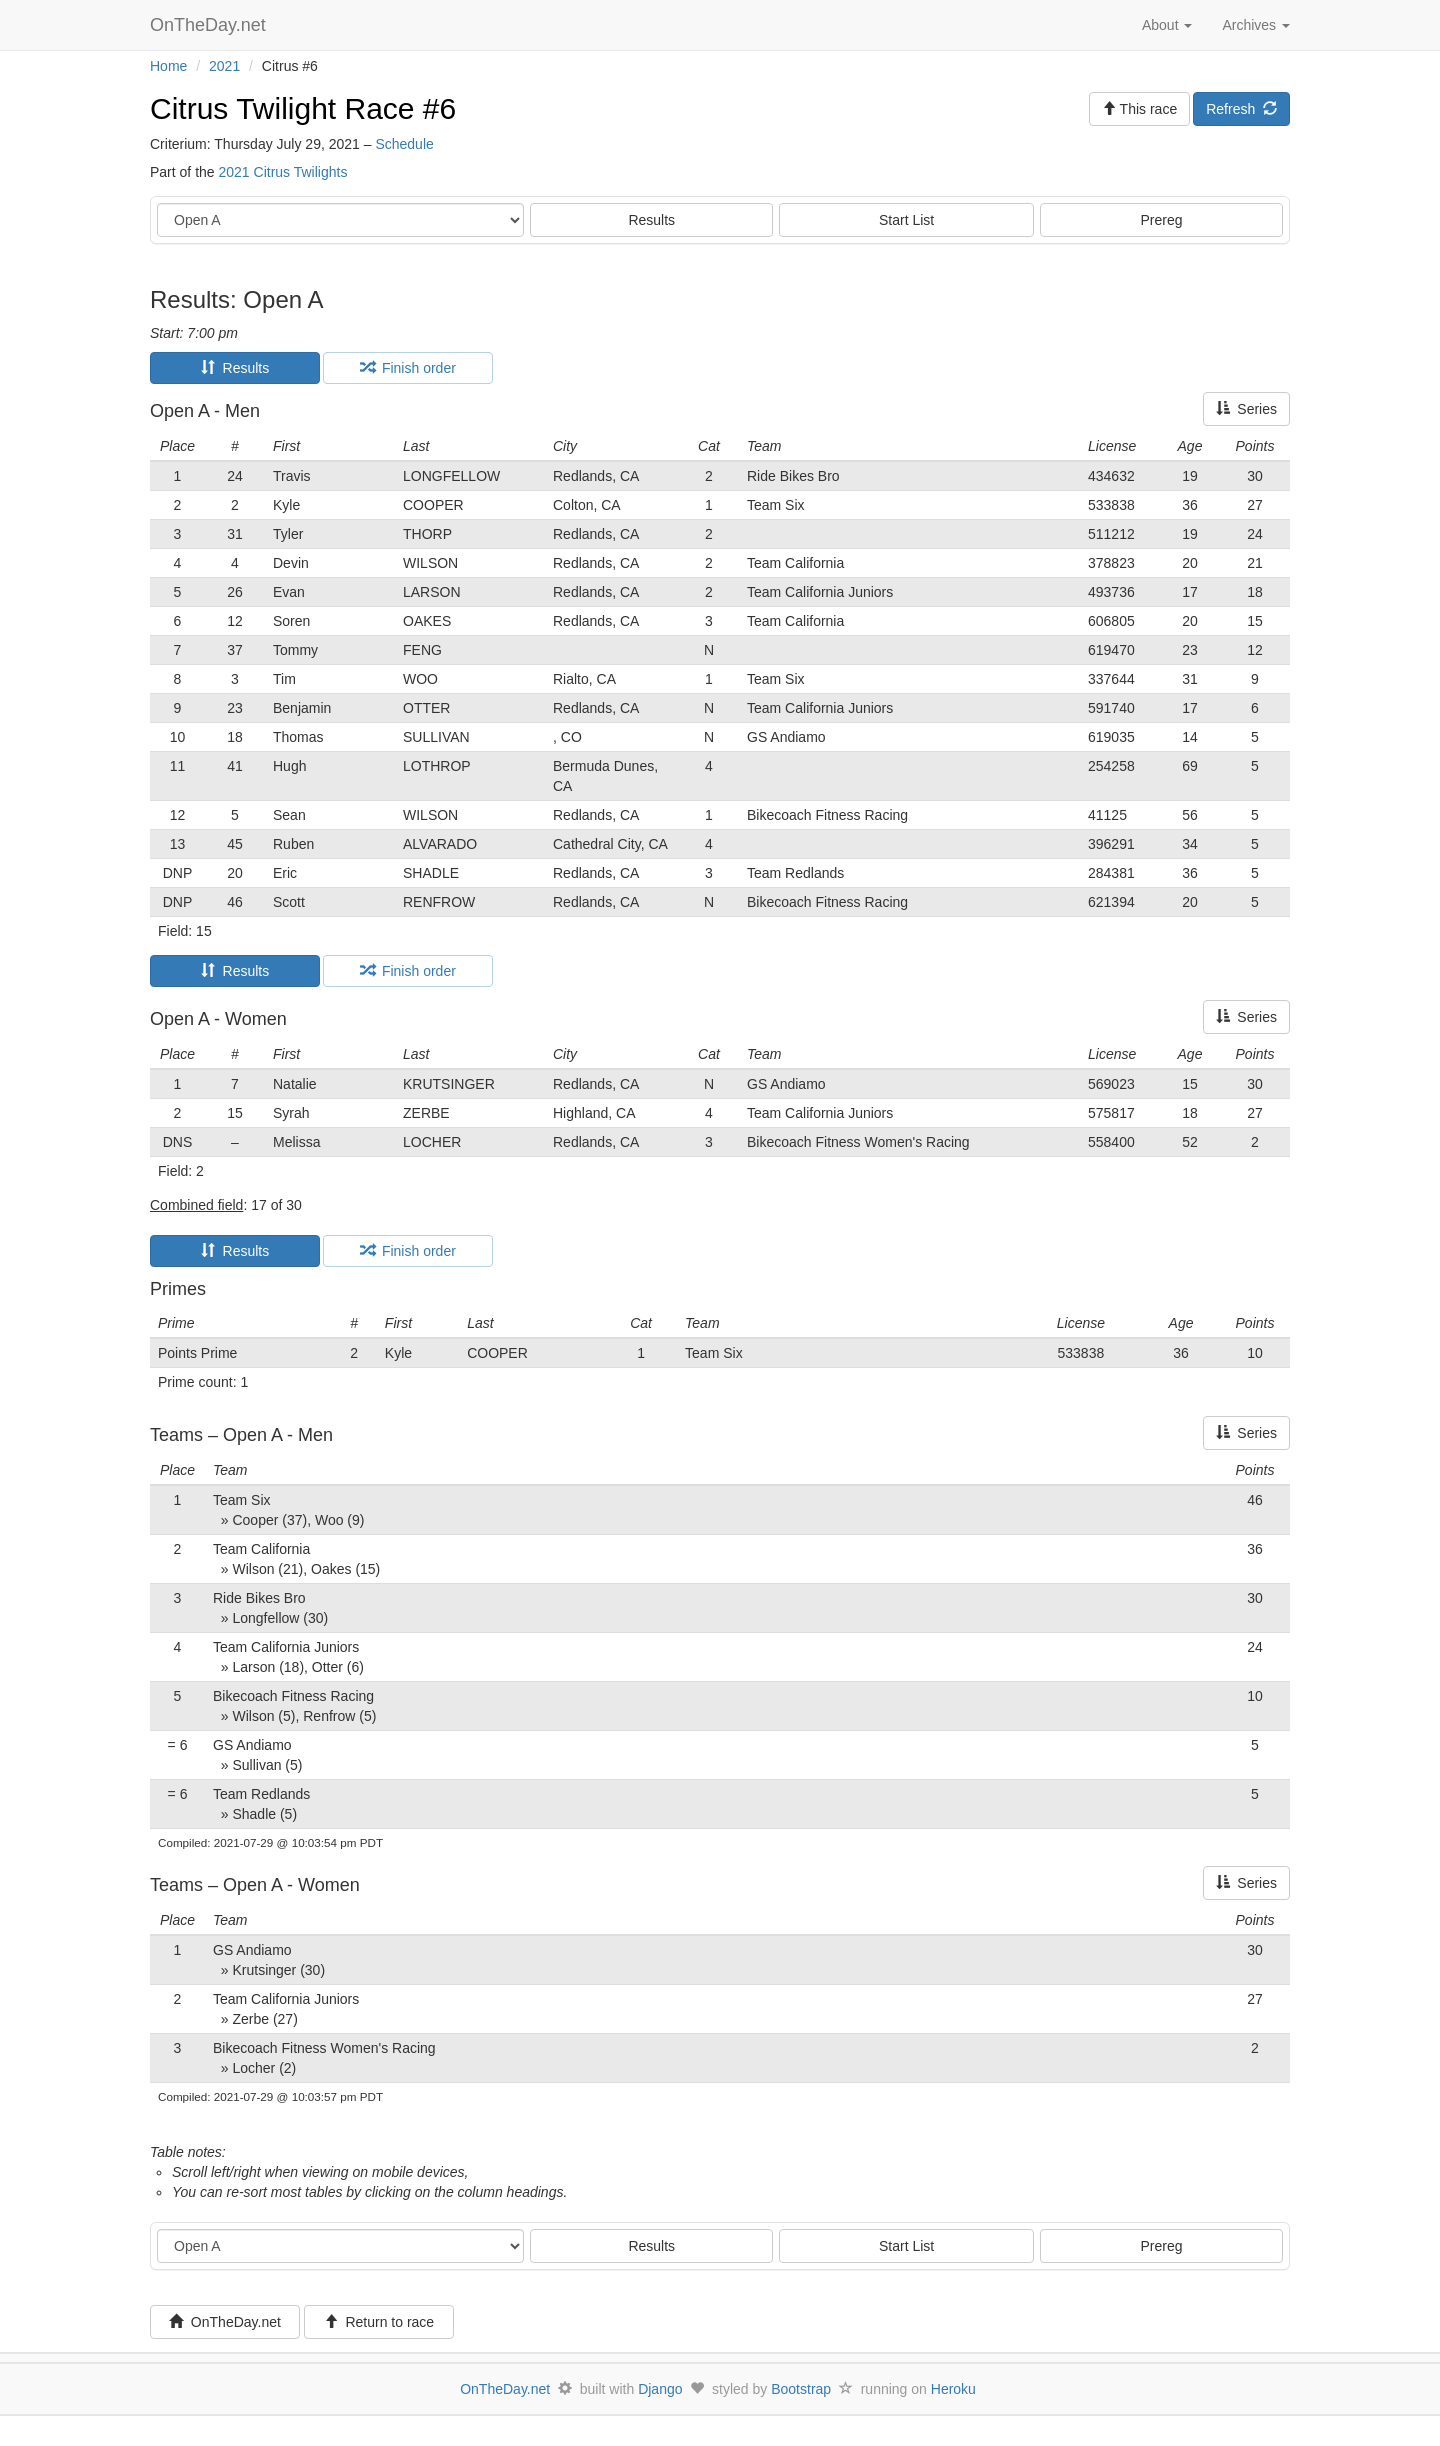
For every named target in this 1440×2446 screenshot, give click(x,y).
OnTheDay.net (210, 25)
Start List (906, 220)
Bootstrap (801, 2389)
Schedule (404, 144)
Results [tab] (235, 368)
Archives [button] (1256, 25)
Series (1246, 409)
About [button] (1167, 25)
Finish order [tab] (408, 368)
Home (168, 66)
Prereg (1162, 220)
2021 (224, 66)
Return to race (379, 2322)
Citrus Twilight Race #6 (303, 108)
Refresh (1241, 109)
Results (651, 220)
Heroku (953, 2389)
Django (660, 2389)
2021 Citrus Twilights (282, 172)
